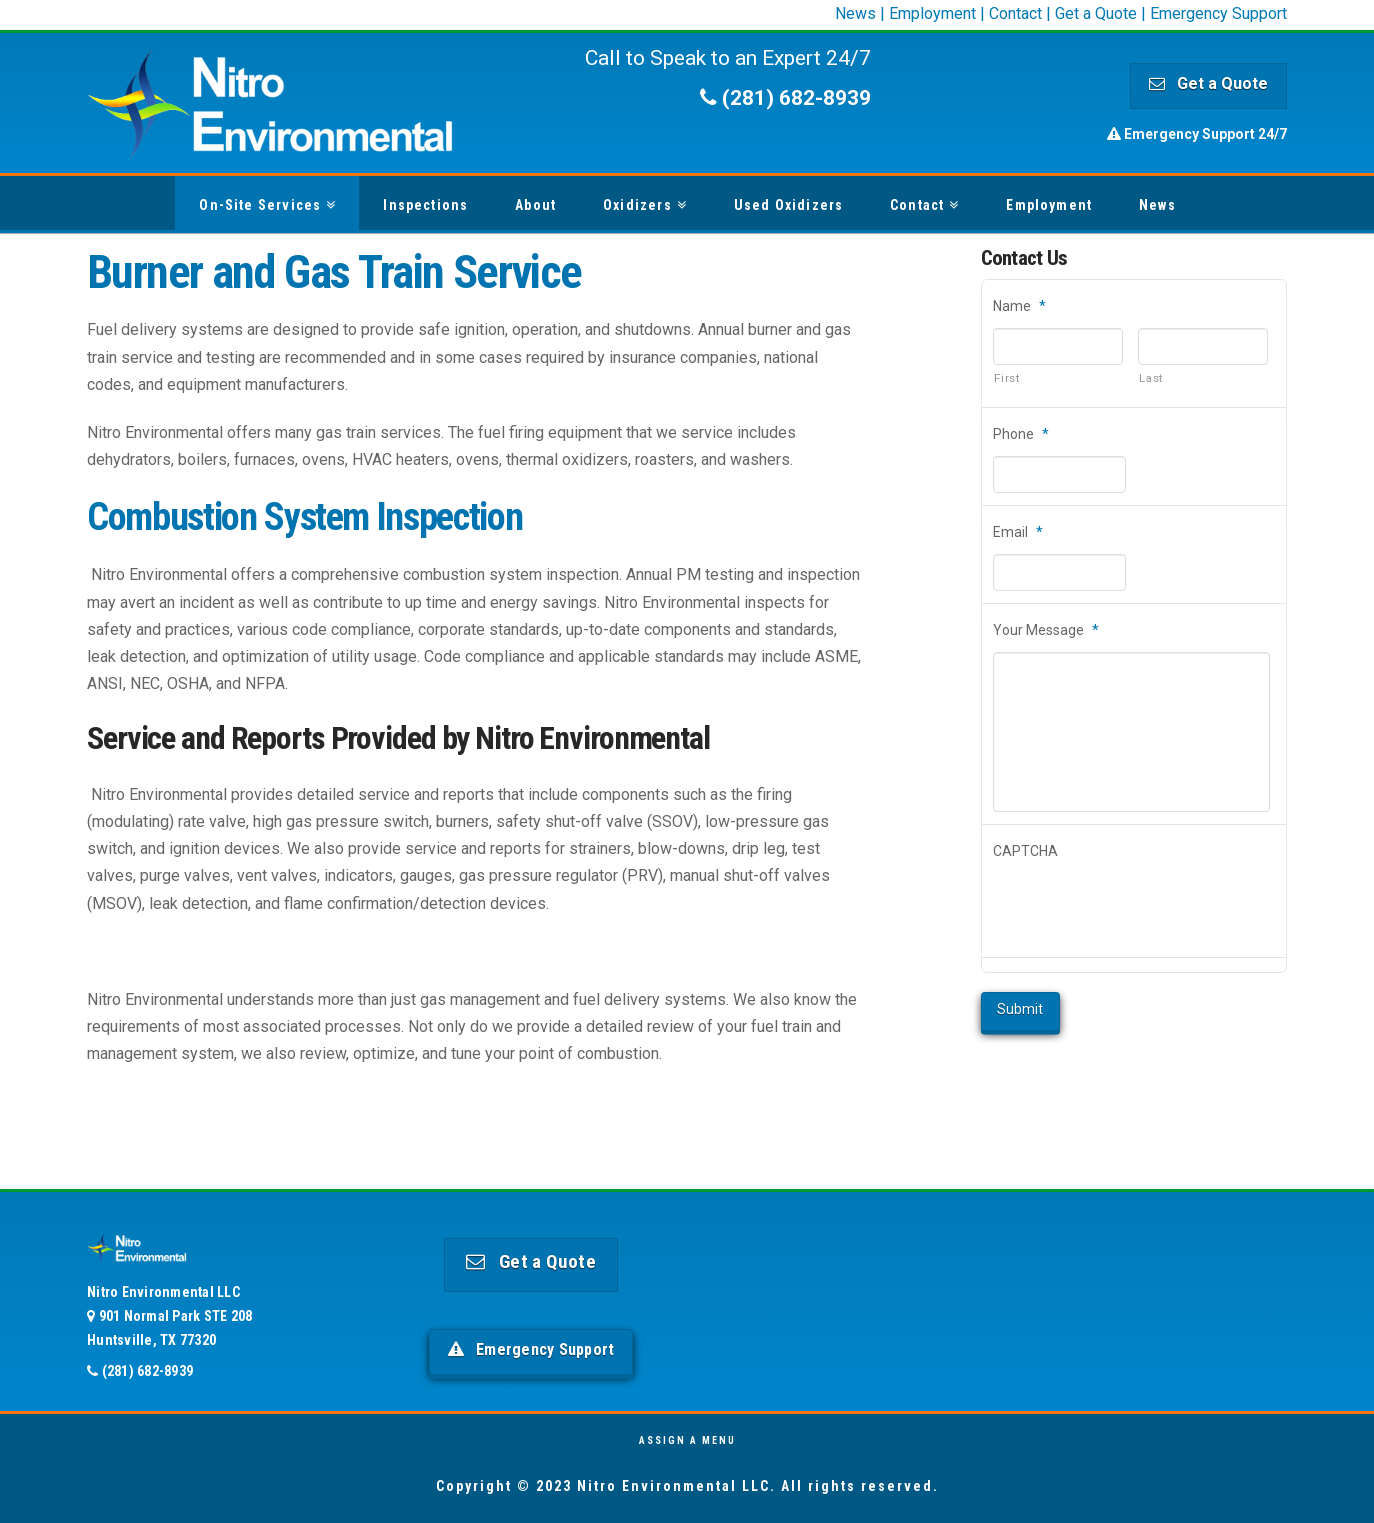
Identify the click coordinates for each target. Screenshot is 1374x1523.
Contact (1015, 13)
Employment (932, 13)
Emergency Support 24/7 (1197, 134)
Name (1019, 306)
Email (1018, 532)
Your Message (1046, 630)
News (855, 13)
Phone (1021, 434)
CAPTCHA (1025, 851)
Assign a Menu (687, 1440)
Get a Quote (1096, 13)
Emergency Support (1218, 13)
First (1006, 378)
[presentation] (1145, 909)
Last (1151, 378)
